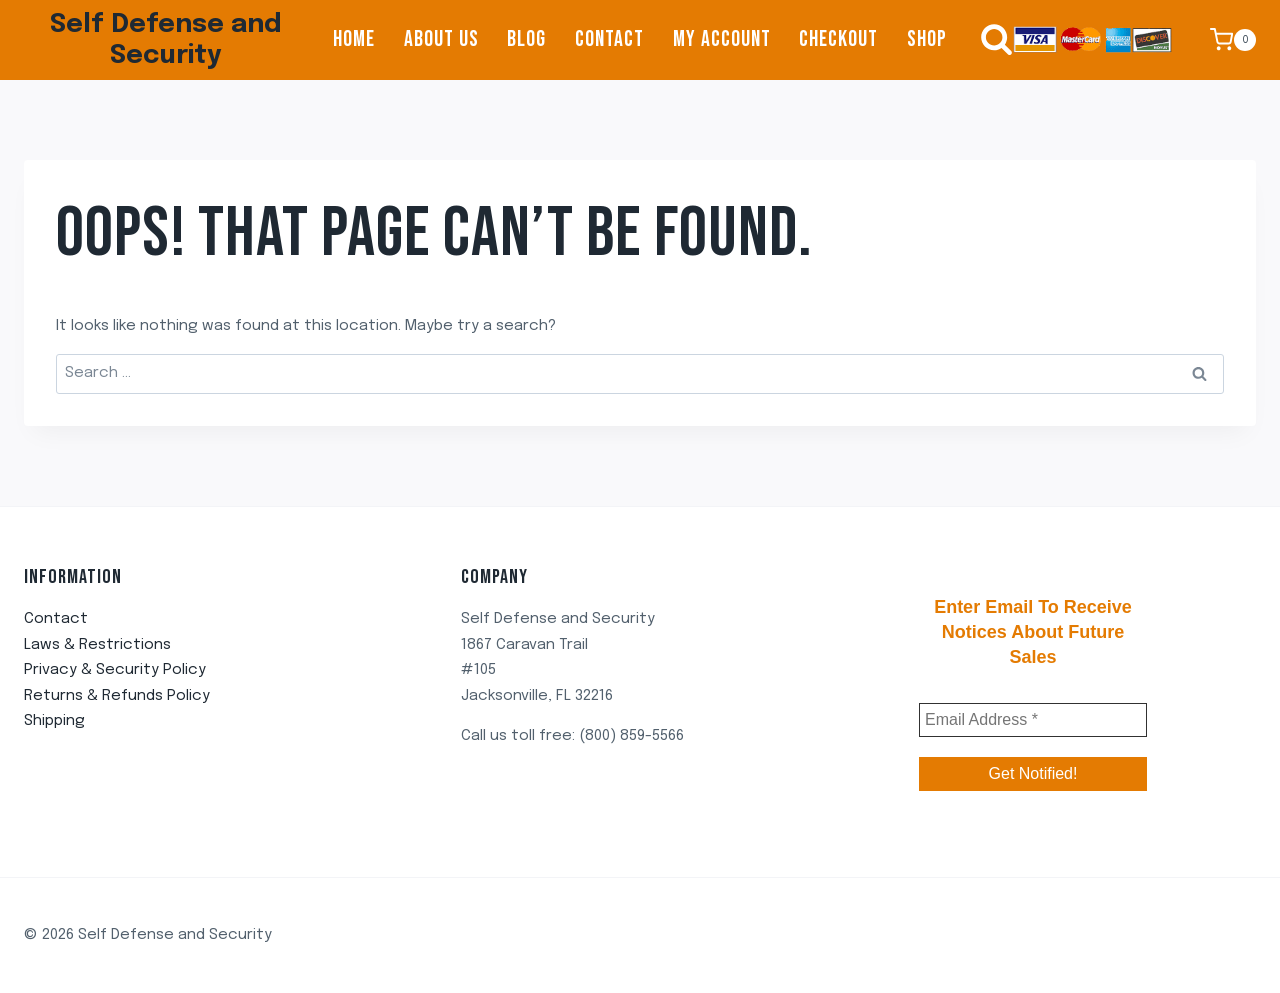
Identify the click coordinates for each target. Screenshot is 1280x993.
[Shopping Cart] (1233, 39)
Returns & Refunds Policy (117, 696)
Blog (526, 39)
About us (441, 39)
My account (722, 39)
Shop (927, 39)
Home (354, 39)
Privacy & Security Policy (115, 670)
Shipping (54, 721)
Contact (609, 39)
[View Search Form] (987, 39)
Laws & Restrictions (97, 645)
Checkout (838, 39)
